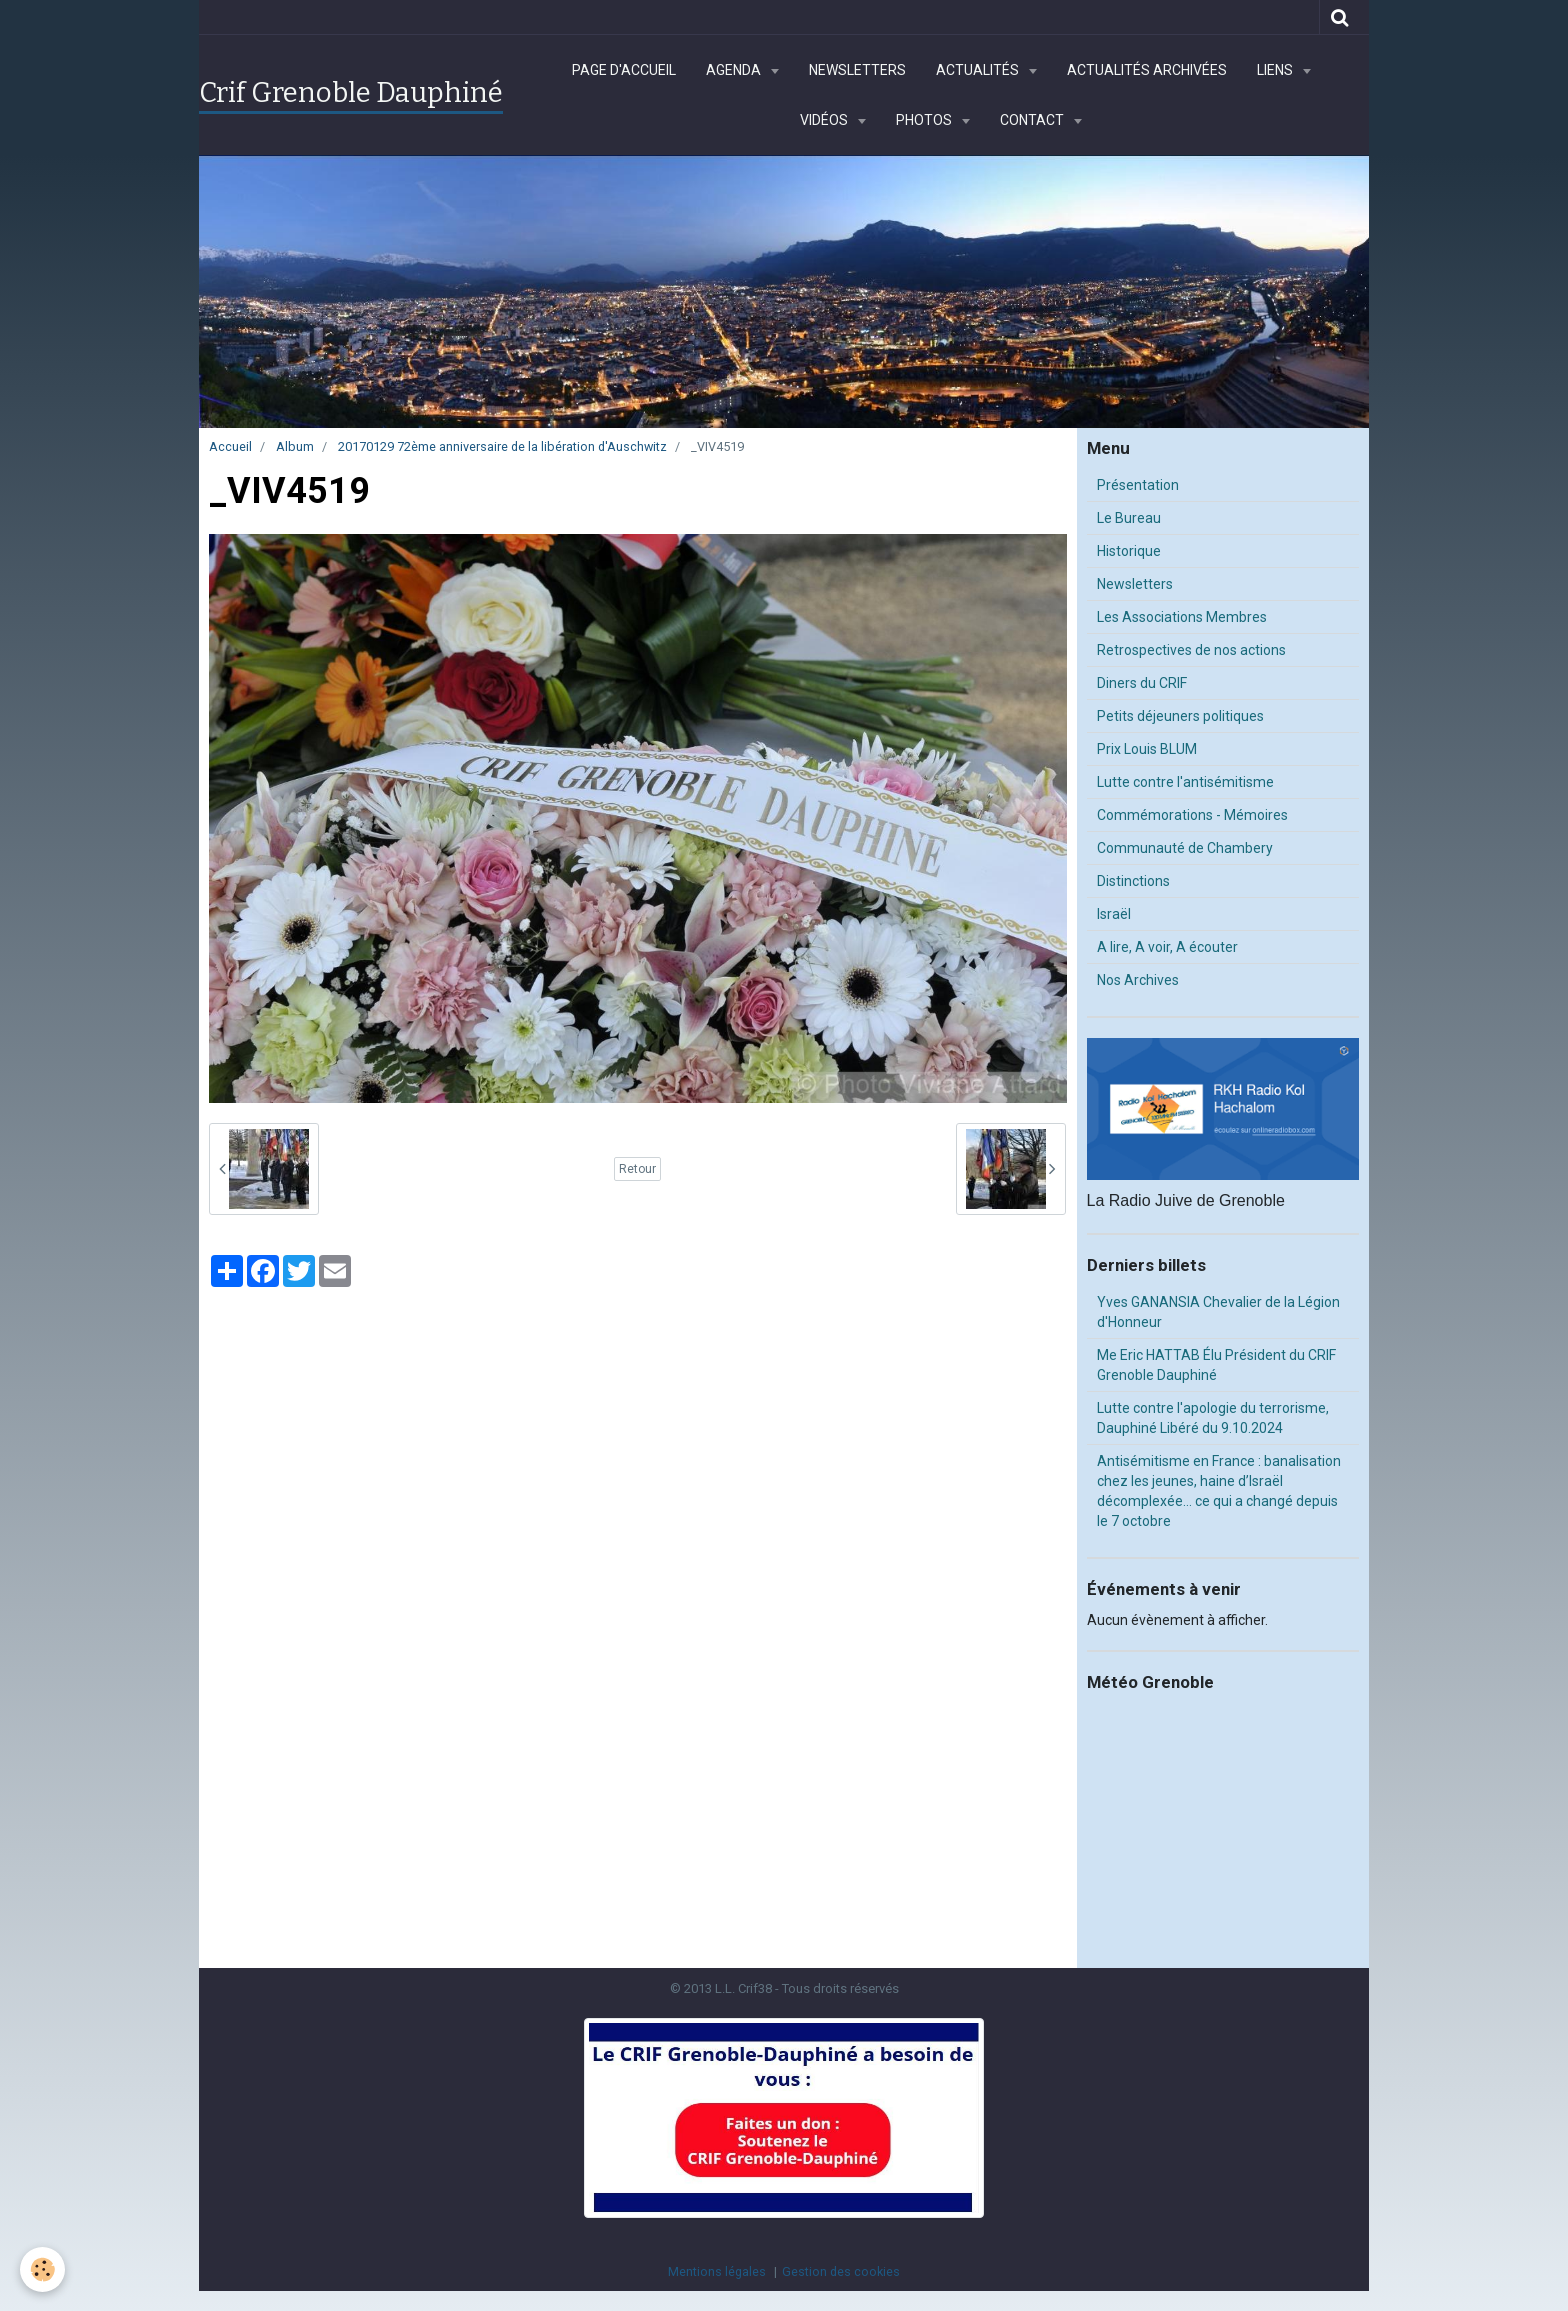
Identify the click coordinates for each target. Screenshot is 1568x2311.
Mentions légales (717, 2271)
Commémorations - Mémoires (1192, 815)
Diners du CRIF (1142, 683)
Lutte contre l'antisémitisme (1185, 782)
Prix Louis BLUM (1147, 749)
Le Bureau (1129, 518)
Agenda (735, 70)
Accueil (230, 446)
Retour (637, 1169)
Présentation (1138, 485)
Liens (1276, 70)
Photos (925, 120)
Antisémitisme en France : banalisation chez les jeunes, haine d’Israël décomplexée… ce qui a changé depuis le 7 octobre (1219, 1491)
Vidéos (825, 120)
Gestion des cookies (841, 2271)
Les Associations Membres (1182, 617)
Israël (1114, 914)
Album (295, 446)
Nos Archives (1138, 980)
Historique (1129, 551)
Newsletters (857, 70)
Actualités (979, 70)
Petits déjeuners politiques (1180, 716)
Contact (1033, 120)
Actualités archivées (1147, 70)
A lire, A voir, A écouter (1167, 947)
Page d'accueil (624, 70)
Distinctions (1133, 881)
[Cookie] (42, 2269)
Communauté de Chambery (1185, 848)
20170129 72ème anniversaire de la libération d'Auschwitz (502, 446)
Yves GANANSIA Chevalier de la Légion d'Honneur (1218, 1312)
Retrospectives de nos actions (1191, 650)
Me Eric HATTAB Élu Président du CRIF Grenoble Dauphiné (1216, 1365)
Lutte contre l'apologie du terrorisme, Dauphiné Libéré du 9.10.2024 (1213, 1418)
